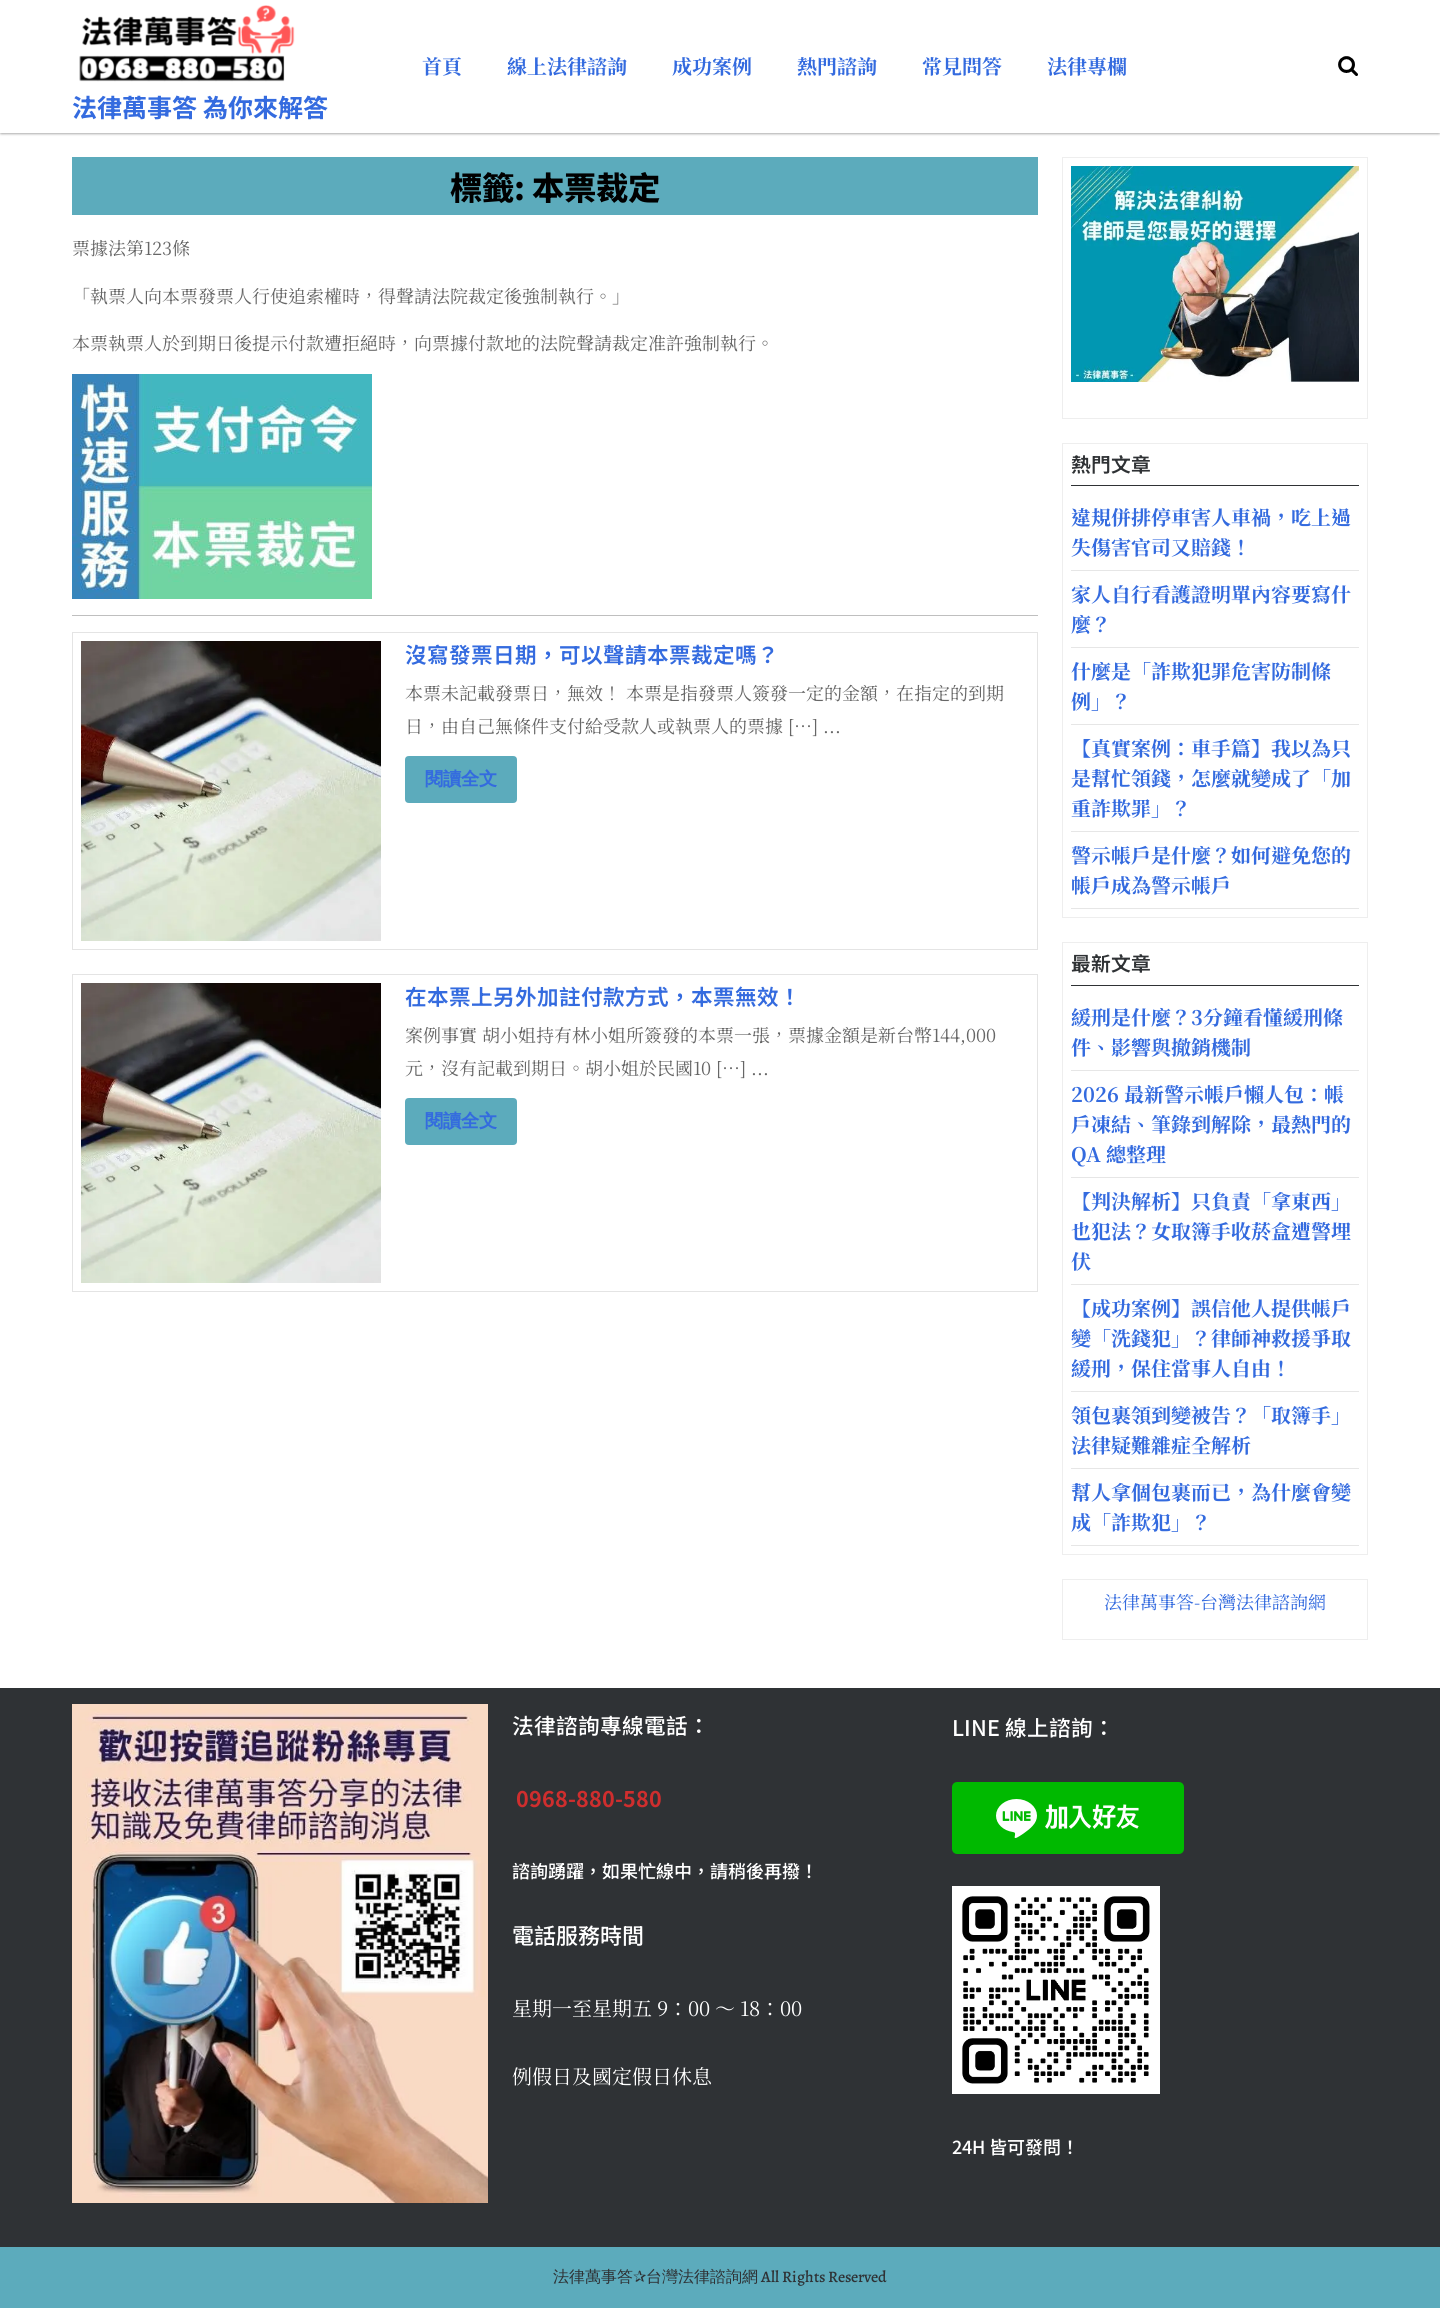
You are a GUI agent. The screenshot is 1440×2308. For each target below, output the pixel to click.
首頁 (442, 65)
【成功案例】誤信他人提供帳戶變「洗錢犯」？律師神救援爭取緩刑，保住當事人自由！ (1211, 1337)
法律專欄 (1087, 65)
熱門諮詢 (837, 65)
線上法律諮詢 (567, 65)
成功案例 (712, 65)
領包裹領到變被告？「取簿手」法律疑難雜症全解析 (1211, 1429)
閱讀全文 (469, 773)
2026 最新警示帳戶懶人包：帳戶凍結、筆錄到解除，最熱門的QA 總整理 (1211, 1123)
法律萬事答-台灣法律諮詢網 (1215, 1601)
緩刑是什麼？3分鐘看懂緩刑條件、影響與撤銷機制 (1207, 1031)
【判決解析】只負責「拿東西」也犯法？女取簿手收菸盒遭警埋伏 (1211, 1230)
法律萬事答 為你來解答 (200, 106)
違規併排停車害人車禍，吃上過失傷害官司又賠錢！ (1211, 531)
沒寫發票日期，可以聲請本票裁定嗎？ (592, 653)
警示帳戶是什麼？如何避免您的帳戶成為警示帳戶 (1211, 869)
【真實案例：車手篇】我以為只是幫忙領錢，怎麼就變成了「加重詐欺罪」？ (1211, 777)
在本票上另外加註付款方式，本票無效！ (603, 995)
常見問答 (962, 65)
